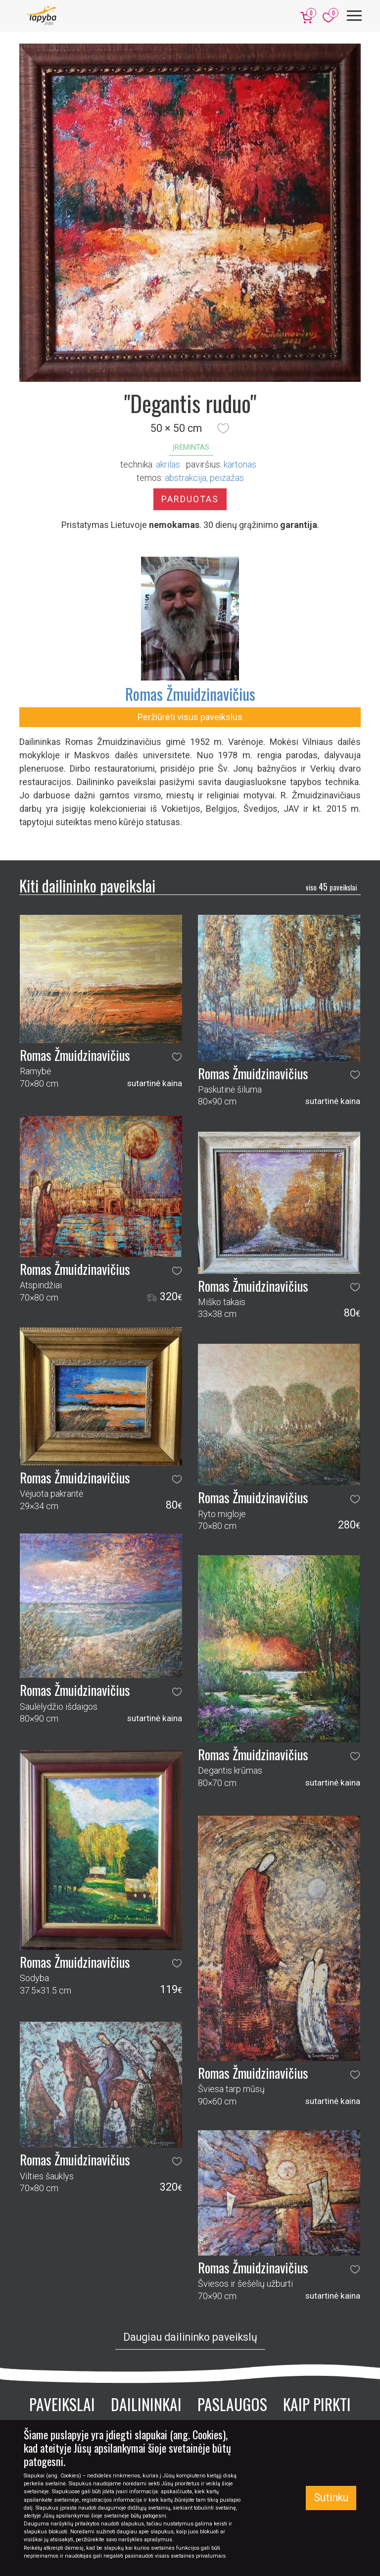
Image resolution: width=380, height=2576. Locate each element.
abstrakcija (185, 478)
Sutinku (331, 2497)
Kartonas (240, 464)
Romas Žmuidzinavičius (190, 693)
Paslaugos (232, 2404)
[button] (223, 428)
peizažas (227, 478)
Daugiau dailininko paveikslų (190, 2337)
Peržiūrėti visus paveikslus (190, 717)
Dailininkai (146, 2404)
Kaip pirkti (317, 2404)
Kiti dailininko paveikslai (87, 885)
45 (331, 886)
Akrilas (168, 464)
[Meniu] (354, 15)
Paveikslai (62, 2404)
